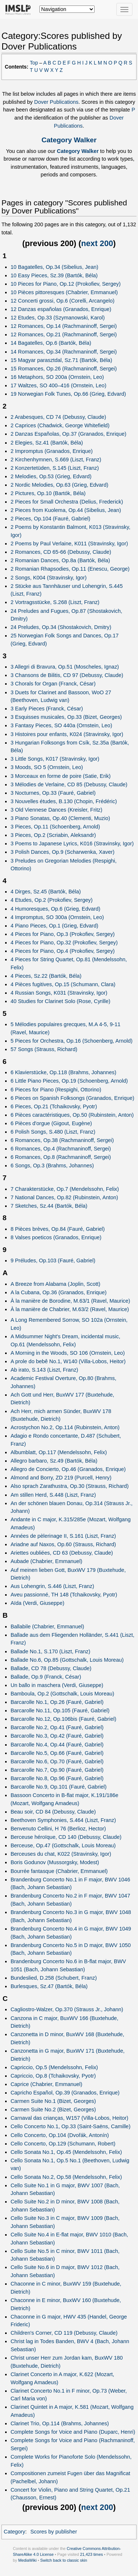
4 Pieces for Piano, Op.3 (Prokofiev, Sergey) (63, 934)
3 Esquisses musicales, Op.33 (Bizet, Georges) (66, 717)
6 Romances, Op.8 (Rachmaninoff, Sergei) (61, 1157)
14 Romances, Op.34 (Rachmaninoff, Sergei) (64, 352)
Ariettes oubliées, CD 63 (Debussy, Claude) (62, 1553)
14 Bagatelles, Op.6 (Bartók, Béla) (51, 343)
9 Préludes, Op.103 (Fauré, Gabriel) (53, 1260)
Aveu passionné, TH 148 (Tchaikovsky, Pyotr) (64, 1595)
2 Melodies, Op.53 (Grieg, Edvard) (51, 476)
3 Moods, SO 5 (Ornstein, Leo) (47, 767)
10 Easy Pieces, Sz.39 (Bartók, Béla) (54, 275)
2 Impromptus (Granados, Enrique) (52, 451)
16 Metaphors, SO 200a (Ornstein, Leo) (57, 377)
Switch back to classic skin (63, 2560)
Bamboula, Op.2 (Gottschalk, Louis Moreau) (62, 1694)
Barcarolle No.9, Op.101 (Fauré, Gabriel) (59, 1787)
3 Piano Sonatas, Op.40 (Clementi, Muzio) (60, 818)
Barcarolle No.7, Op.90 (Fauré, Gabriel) (57, 1770)
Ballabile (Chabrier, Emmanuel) (47, 1626)
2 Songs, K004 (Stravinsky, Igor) (49, 578)
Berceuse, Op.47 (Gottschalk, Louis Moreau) (63, 1845)
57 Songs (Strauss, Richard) (44, 1049)
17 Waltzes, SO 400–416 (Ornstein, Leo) (58, 385)
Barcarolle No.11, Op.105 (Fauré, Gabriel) (60, 1710)
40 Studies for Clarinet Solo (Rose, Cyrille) (60, 1001)
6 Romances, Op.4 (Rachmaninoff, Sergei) (61, 1149)
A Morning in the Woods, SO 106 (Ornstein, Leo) (68, 1353)
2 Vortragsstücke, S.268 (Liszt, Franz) (55, 602)
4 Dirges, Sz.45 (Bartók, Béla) (46, 891)
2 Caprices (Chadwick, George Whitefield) (60, 425)
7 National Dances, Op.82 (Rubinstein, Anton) (64, 1197)
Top (34, 63)
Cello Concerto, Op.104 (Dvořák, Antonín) (60, 2135)
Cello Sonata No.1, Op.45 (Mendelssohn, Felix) (66, 2152)
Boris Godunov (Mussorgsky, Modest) (55, 1862)
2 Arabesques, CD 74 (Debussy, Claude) (58, 417)
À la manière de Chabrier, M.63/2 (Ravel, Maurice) (70, 1309)
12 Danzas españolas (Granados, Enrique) (61, 309)
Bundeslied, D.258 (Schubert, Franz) (54, 1978)
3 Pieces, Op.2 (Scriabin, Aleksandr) (53, 835)
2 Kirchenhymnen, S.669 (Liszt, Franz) (56, 459)
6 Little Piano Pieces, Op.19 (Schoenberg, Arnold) (69, 1081)
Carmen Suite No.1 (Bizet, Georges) (53, 2101)
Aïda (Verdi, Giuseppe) (37, 1603)
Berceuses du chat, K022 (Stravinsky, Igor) (61, 1854)
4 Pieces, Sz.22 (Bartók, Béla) (46, 976)
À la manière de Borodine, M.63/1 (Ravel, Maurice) (70, 1301)
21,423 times (91, 2554)
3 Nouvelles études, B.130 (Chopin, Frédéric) (64, 801)
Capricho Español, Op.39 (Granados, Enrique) (65, 2093)
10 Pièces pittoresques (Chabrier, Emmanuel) (64, 292)
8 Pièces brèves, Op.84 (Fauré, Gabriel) (58, 1229)
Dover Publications (56, 102)
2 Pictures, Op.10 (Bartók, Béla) (48, 493)
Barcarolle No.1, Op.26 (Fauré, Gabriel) (57, 1702)
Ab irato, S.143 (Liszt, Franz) (44, 1370)
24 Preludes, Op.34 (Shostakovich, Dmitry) (61, 627)
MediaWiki (27, 2560)
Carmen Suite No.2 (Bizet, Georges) (53, 2109)
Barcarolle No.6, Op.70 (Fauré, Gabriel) (57, 1761)
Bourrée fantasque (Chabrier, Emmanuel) (59, 1871)
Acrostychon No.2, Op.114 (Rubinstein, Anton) (65, 1427)
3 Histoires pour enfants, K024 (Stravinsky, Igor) (67, 734)
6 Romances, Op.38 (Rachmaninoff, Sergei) (62, 1140)
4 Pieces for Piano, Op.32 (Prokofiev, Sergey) (64, 942)
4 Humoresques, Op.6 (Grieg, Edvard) (55, 909)
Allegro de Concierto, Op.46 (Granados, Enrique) (68, 1469)
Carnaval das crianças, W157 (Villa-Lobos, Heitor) (69, 2118)
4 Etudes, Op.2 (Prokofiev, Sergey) (52, 900)
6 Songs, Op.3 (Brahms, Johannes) (52, 1165)
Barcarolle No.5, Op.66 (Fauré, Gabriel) (57, 1753)
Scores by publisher (53, 2532)
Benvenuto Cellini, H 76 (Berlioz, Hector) (58, 1829)
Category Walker (69, 140)
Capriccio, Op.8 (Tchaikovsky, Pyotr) (53, 2076)
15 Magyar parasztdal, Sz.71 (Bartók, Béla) (61, 360)
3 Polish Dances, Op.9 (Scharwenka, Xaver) (62, 852)
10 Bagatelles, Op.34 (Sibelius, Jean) (54, 267)
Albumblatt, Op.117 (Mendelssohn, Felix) (59, 1452)
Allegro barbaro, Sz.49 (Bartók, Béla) (54, 1461)
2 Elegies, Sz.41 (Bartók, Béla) (47, 443)
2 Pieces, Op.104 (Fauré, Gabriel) (51, 519)
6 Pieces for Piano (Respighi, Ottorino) (56, 1090)
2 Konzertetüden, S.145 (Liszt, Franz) (55, 468)
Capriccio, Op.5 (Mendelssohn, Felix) (54, 2067)
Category (14, 2532)
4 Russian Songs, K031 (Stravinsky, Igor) (59, 993)
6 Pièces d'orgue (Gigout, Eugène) (51, 1123)
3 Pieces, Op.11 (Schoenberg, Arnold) (55, 827)
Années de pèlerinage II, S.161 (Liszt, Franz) (63, 1536)
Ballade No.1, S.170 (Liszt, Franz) (51, 1651)
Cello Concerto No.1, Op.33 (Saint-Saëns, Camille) (71, 2126)
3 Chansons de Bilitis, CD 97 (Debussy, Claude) (67, 675)
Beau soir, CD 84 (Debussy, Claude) (53, 1812)
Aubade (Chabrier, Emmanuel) (46, 1561)
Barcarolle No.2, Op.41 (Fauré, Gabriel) (57, 1727)
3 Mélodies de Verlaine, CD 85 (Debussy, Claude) (69, 784)
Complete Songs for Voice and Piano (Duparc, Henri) (73, 2432)
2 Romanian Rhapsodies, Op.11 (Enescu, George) (70, 569)
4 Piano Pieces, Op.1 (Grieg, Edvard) (54, 926)
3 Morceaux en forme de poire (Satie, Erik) (61, 776)
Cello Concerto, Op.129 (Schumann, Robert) (63, 2144)
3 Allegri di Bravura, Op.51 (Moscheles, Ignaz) (65, 667)
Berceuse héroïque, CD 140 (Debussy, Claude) (66, 1837)
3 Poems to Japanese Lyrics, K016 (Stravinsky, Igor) (72, 843)
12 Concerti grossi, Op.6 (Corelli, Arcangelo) (62, 301)
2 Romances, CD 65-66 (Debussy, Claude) (61, 552)
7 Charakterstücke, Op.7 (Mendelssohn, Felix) (65, 1189)
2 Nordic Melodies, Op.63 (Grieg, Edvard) (60, 485)
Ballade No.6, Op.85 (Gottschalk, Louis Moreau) (67, 1660)
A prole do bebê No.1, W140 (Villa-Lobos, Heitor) (68, 1361)
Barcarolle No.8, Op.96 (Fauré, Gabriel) (57, 1778)
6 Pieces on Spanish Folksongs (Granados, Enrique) (72, 1098)
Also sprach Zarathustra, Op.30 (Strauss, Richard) (70, 1486)
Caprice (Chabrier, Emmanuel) (46, 2084)
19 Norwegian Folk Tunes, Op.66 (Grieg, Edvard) (68, 394)
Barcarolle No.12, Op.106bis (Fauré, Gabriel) (63, 1719)
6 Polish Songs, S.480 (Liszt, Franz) (53, 1132)
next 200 (97, 243)
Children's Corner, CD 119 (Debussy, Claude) (64, 2333)
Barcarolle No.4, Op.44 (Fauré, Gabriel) (57, 1745)
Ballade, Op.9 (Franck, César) (46, 1677)
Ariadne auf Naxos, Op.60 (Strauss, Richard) (63, 1544)
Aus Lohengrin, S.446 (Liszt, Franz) (52, 1586)
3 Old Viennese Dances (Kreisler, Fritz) (56, 810)
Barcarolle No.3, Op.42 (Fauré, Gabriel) (57, 1736)
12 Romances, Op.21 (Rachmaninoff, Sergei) (64, 334)
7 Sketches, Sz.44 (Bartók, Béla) (49, 1206)
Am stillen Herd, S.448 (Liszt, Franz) (53, 1495)
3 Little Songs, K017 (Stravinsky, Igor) (55, 759)
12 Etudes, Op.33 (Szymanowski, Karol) (58, 318)
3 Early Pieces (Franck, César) (47, 708)
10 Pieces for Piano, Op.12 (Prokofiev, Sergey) (66, 284)
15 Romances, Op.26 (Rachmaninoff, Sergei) (64, 369)
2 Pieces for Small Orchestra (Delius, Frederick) (67, 502)
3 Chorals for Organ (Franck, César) (53, 684)
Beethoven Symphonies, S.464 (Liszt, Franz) (63, 1820)
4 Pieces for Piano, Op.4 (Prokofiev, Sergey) (63, 951)
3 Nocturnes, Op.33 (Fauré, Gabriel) (53, 793)
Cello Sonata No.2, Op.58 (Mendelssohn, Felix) (66, 2177)
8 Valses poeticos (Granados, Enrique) (56, 1237)
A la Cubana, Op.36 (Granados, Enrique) (59, 1292)
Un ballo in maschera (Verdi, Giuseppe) (57, 1685)
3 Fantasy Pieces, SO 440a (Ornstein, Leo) (61, 725)
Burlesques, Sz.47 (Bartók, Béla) (49, 1986)
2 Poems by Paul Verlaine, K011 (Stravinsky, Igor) (69, 543)
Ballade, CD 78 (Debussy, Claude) (51, 1668)
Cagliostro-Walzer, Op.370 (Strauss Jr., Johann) (67, 2009)
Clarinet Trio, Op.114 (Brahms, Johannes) (60, 2423)
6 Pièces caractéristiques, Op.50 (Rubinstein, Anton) (72, 1115)
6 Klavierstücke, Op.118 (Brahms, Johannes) (63, 1072)
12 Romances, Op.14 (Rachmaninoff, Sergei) (64, 326)
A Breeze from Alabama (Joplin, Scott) (55, 1284)
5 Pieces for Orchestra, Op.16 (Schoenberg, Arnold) (71, 1041)
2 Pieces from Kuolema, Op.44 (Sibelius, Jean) (66, 510)
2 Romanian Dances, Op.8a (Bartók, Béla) (60, 560)
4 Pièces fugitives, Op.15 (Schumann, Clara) (63, 984)
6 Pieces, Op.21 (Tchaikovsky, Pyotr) (54, 1106)
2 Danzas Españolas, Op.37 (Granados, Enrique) (69, 434)
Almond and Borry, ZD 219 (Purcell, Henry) (61, 1478)
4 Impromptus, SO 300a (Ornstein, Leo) (57, 917)
